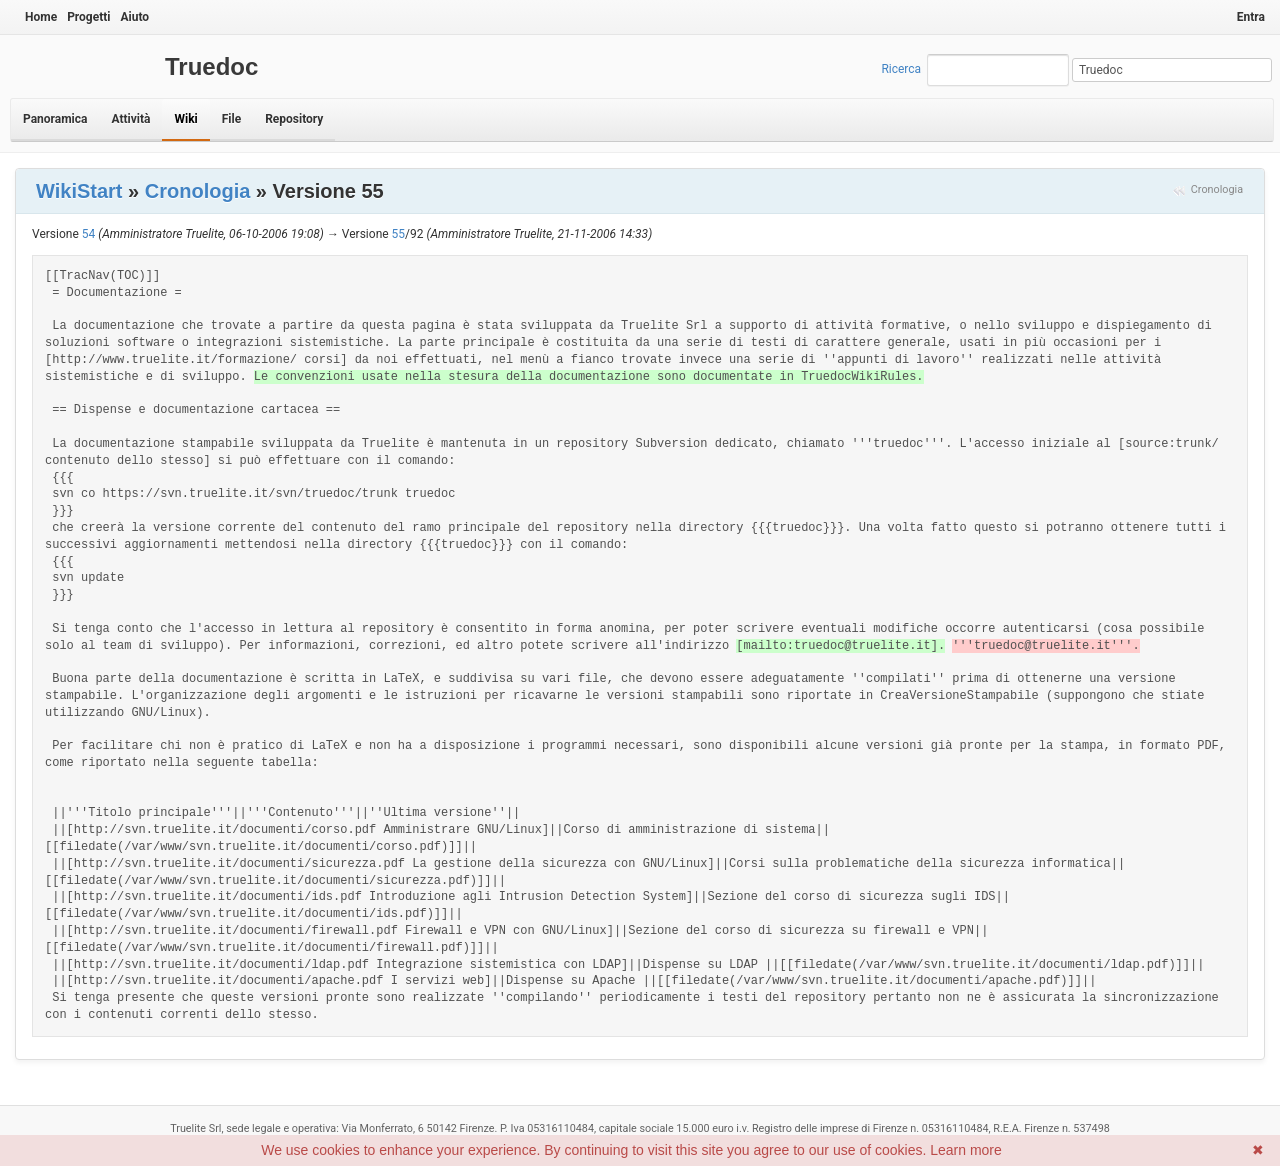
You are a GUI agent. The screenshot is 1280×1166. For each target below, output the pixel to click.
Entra (1251, 17)
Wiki (185, 119)
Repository (294, 119)
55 (399, 234)
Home (41, 17)
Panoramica (55, 119)
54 (89, 234)
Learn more (966, 1150)
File (231, 119)
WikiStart (79, 191)
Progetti (88, 17)
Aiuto (134, 17)
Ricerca (901, 69)
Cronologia (1217, 189)
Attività (130, 119)
